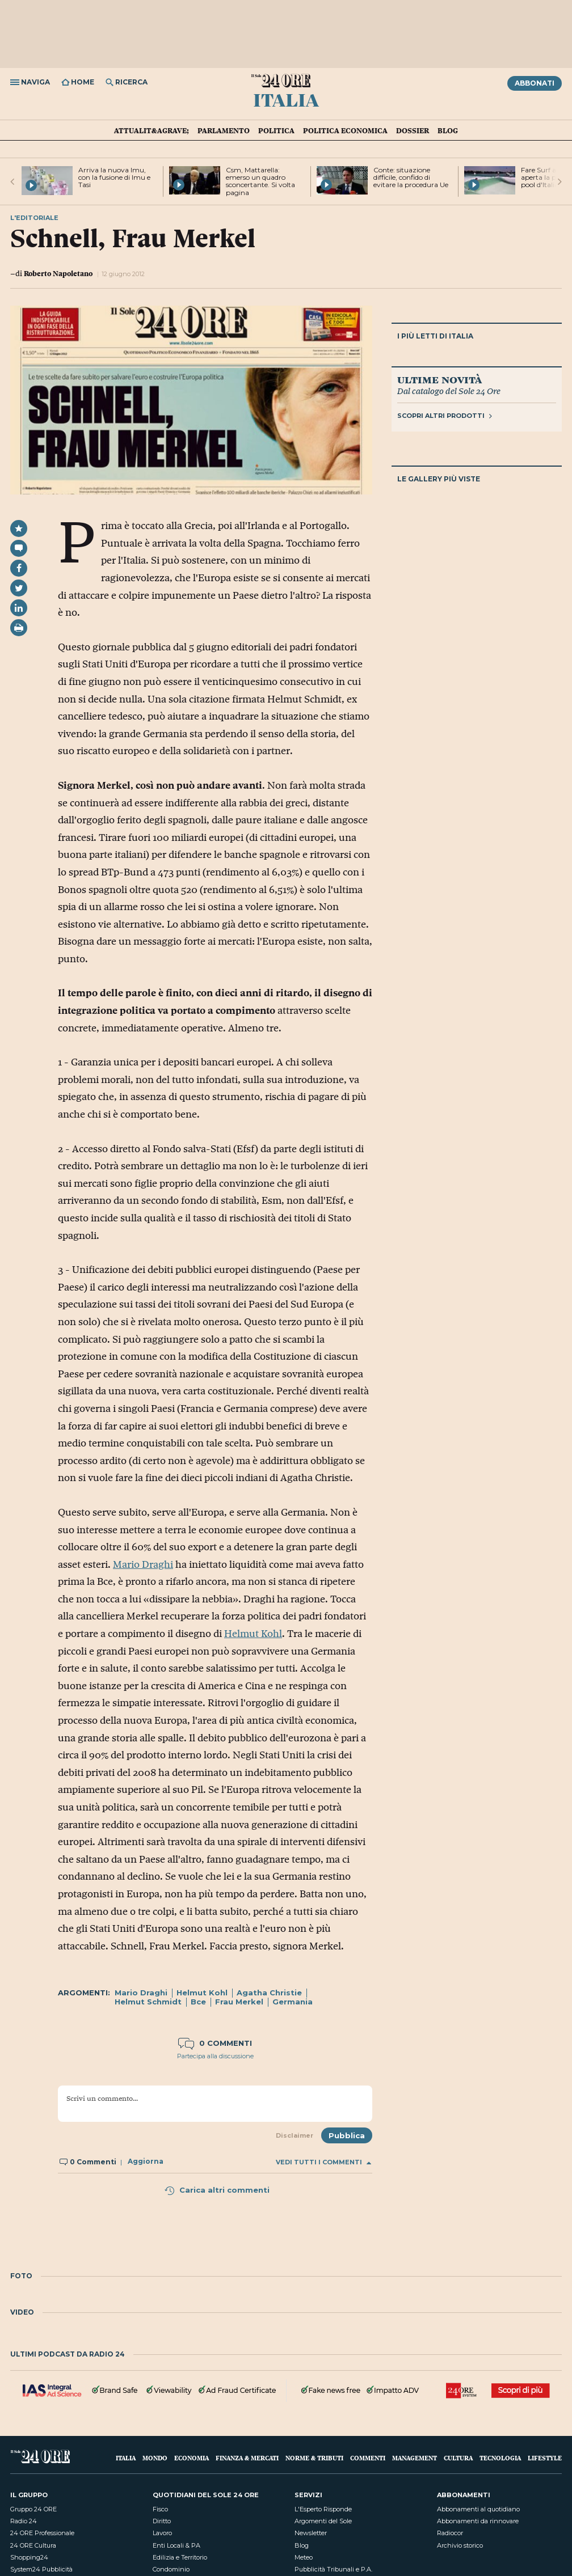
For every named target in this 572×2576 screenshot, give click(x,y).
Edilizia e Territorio (180, 2557)
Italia (286, 99)
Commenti (367, 2458)
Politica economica (345, 130)
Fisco (160, 2509)
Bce (198, 2001)
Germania (292, 2001)
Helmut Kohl (253, 1633)
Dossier (412, 130)
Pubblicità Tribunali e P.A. (333, 2569)
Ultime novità (439, 379)
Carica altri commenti (217, 2189)
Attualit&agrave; (151, 130)
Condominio (171, 2569)
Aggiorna (145, 2162)
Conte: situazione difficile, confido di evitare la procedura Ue (410, 177)
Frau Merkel (239, 2001)
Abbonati (534, 83)
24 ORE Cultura (33, 2545)
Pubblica (347, 2135)
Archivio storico (460, 2545)
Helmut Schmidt (148, 2001)
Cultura (458, 2458)
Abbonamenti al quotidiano (478, 2509)
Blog (448, 130)
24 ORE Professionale (42, 2533)
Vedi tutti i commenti (323, 2162)
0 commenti (215, 2043)
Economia (191, 2458)
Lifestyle (545, 2458)
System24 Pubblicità (41, 2569)
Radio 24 (23, 2521)
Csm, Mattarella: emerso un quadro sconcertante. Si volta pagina (260, 181)
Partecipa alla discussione (215, 2056)
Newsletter (311, 2533)
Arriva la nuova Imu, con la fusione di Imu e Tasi (114, 177)
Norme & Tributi (314, 2458)
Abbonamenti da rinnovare (478, 2521)
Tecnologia (500, 2458)
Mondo (154, 2458)
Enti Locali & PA (176, 2545)
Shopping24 (29, 2557)
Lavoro (162, 2533)
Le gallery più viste (438, 479)
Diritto (162, 2521)
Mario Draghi (143, 1564)
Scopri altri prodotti (444, 416)
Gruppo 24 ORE (33, 2509)
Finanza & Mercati (247, 2458)
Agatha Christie (269, 1992)
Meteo (304, 2557)
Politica (276, 130)
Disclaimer (294, 2135)
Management (414, 2458)
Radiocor (450, 2533)
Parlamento (223, 130)
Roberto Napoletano (58, 273)
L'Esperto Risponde (323, 2509)
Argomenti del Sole (323, 2521)
